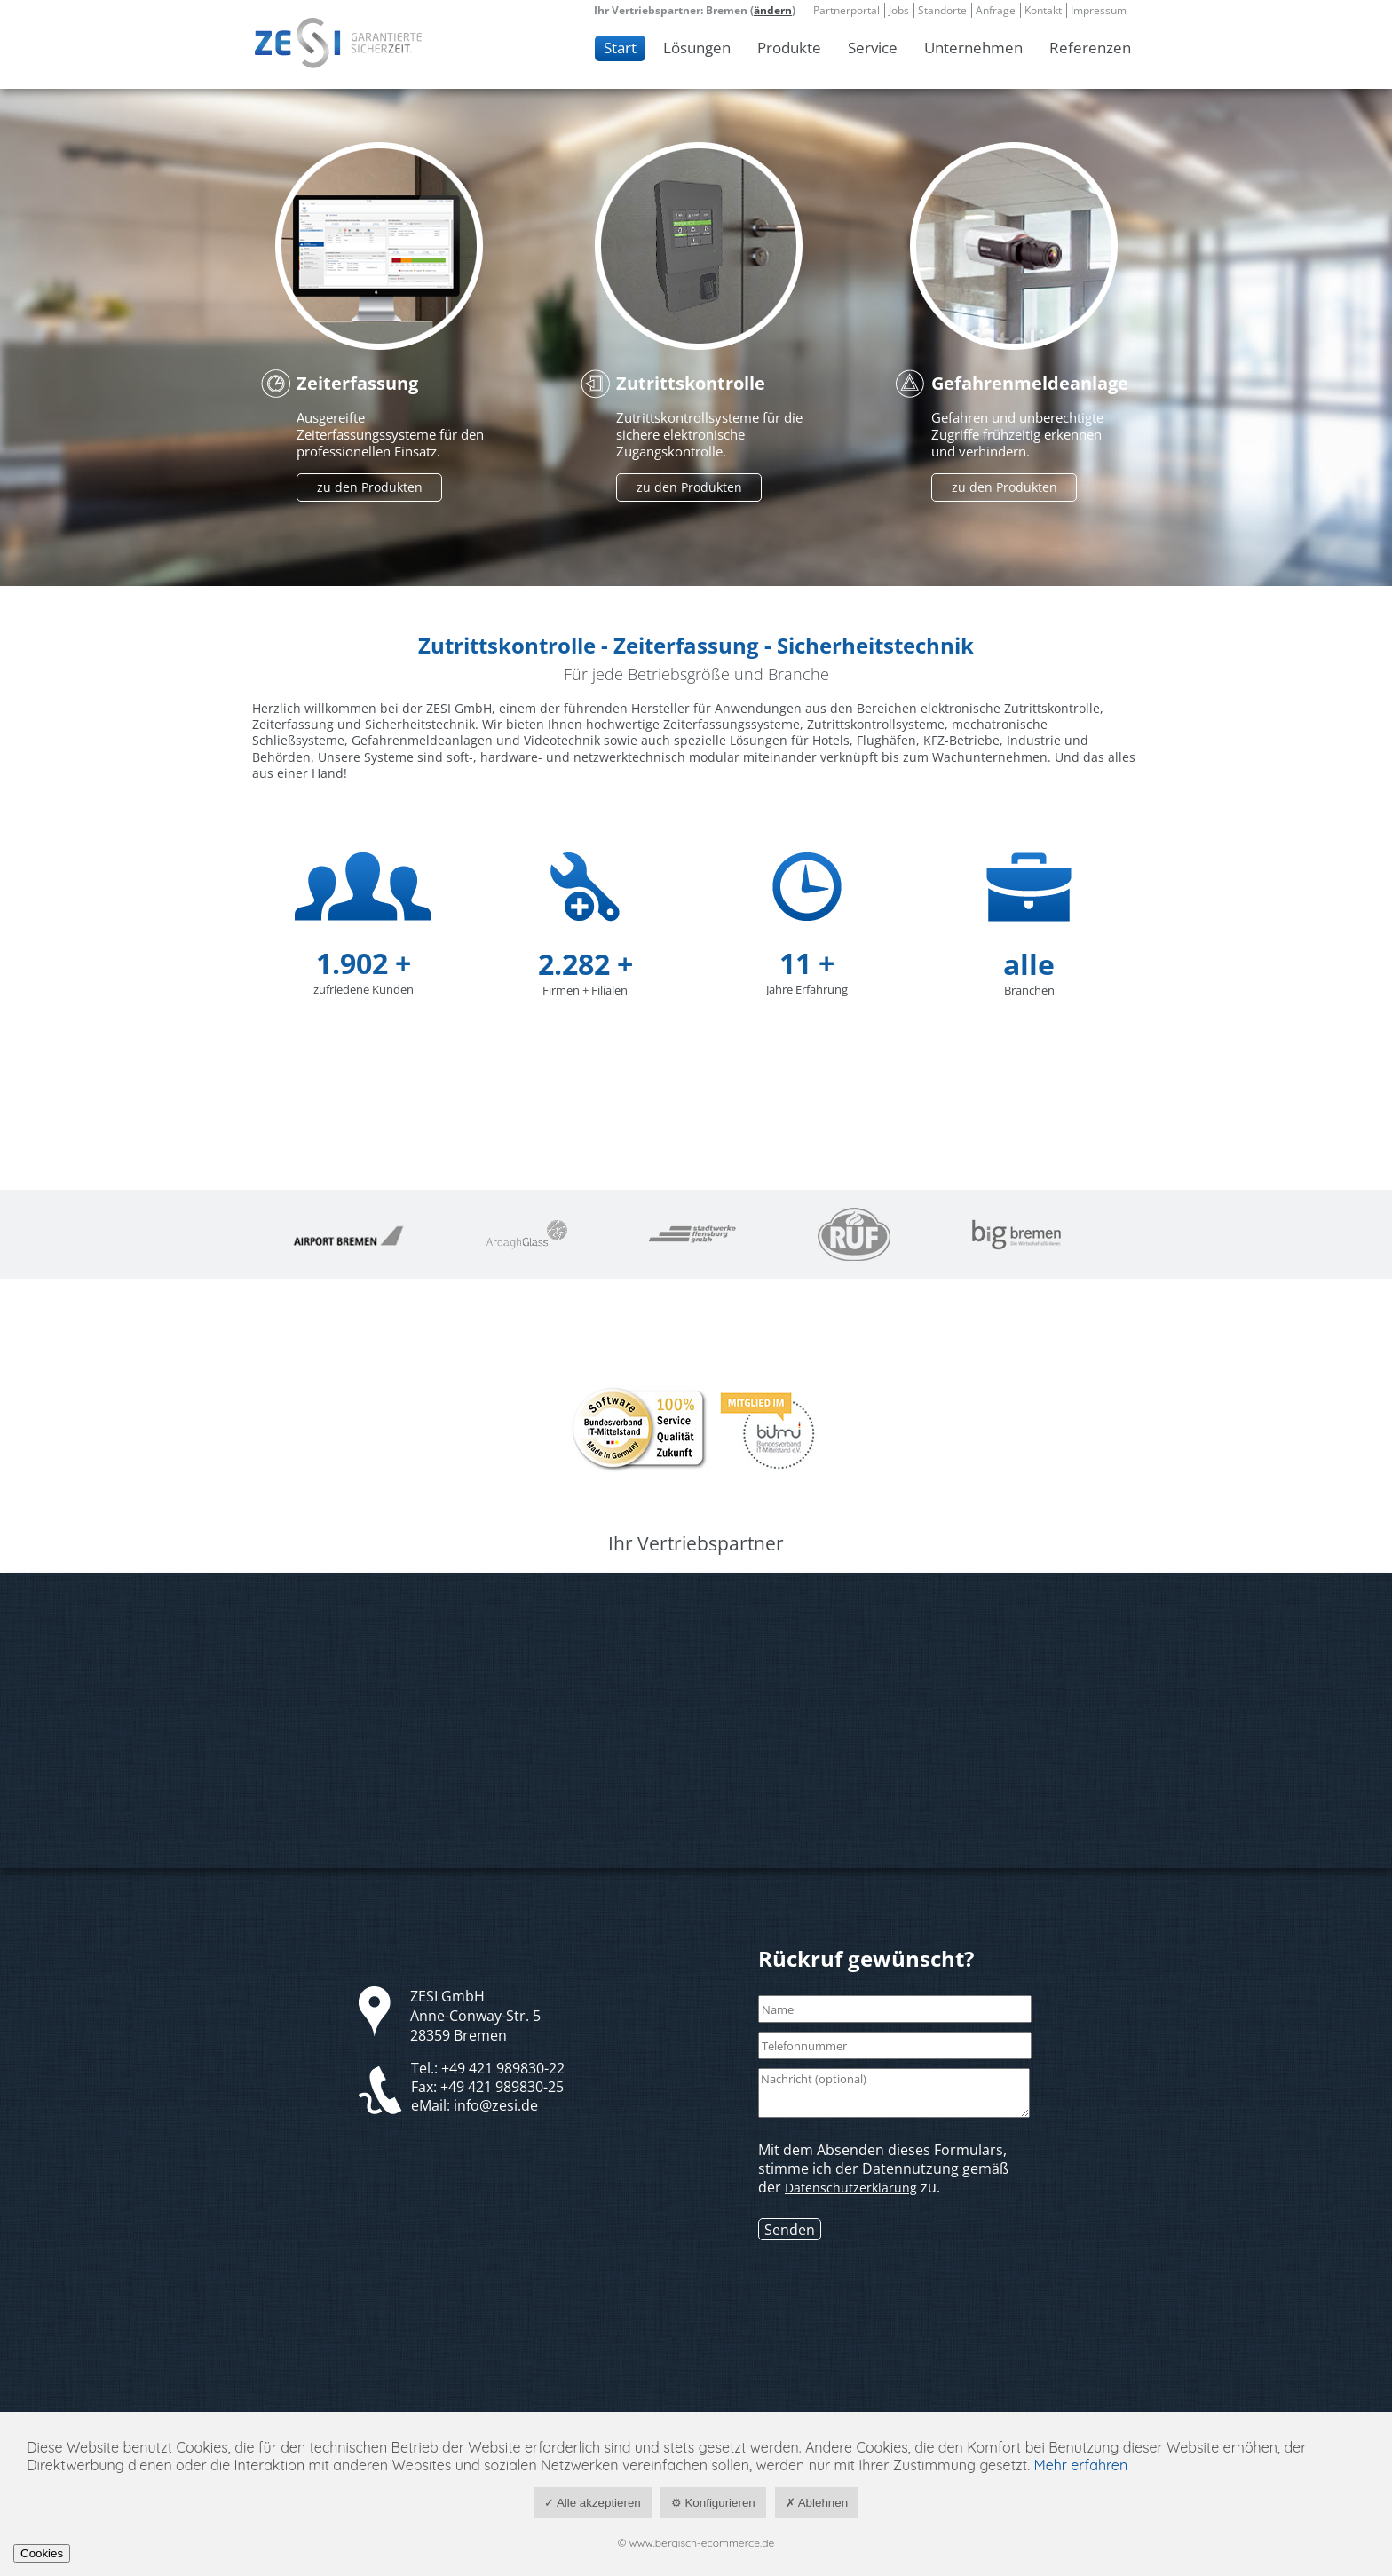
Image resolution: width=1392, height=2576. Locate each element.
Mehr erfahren (1080, 2465)
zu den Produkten (370, 487)
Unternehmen (973, 47)
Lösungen (697, 47)
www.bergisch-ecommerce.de (702, 2542)
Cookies (41, 2553)
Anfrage (996, 10)
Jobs (899, 10)
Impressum (1099, 10)
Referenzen (1090, 47)
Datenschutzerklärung (851, 2187)
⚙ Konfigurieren (713, 2502)
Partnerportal (846, 10)
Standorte (942, 10)
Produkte (789, 47)
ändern (773, 10)
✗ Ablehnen (817, 2502)
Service (873, 47)
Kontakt (1043, 10)
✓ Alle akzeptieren (592, 2502)
